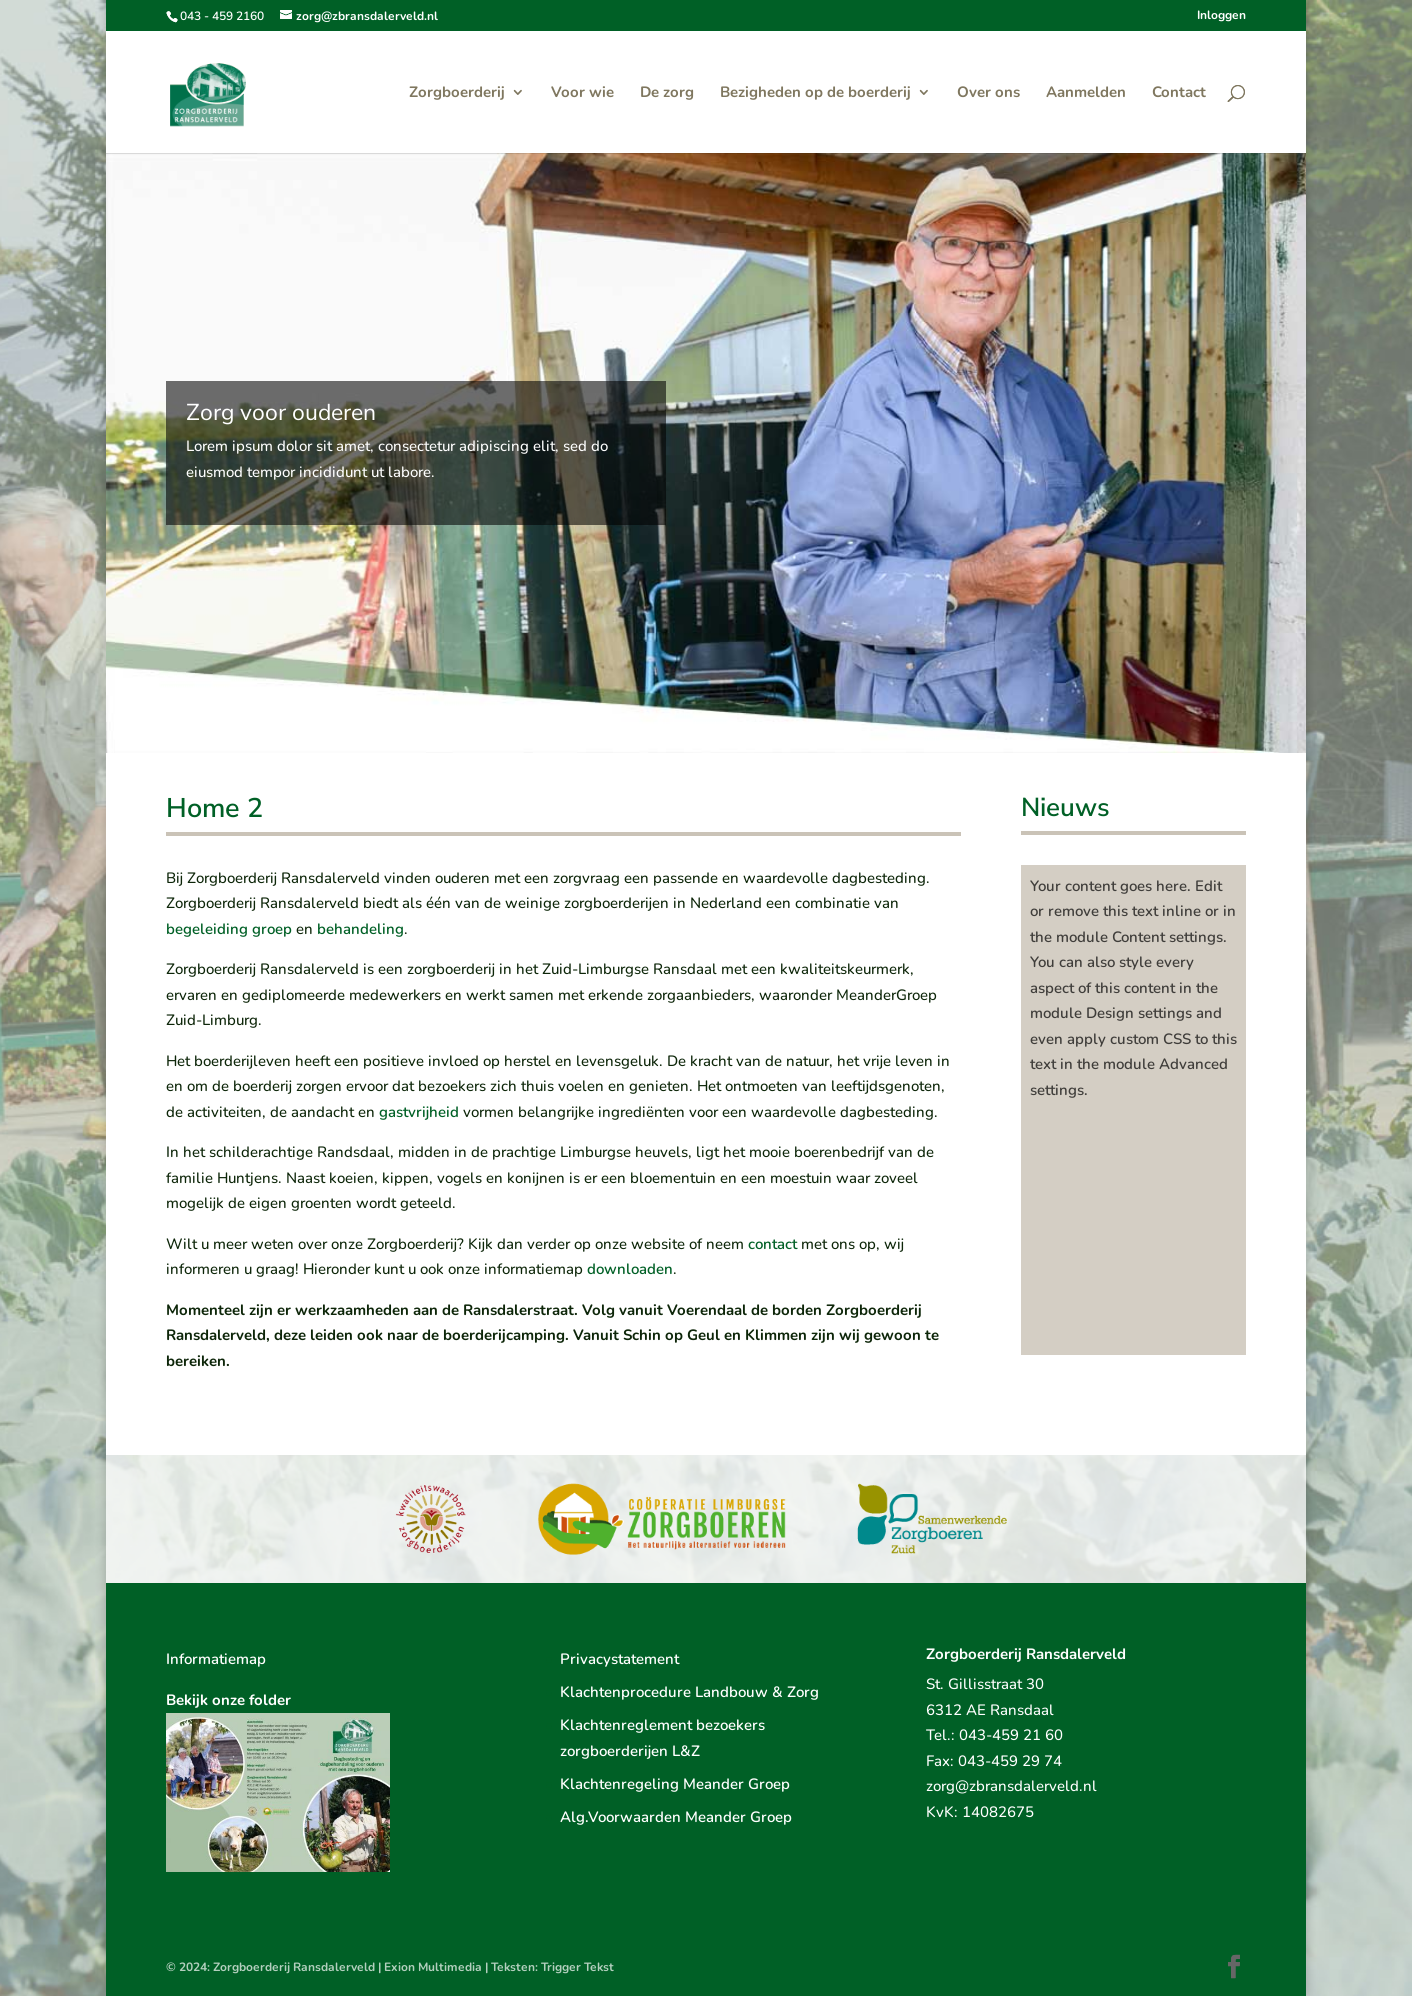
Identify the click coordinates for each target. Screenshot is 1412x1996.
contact (772, 1244)
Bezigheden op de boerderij (815, 93)
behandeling (360, 929)
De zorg (667, 93)
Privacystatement (619, 1659)
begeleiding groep (229, 929)
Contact (1179, 93)
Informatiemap (216, 1659)
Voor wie (582, 93)
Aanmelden (1086, 93)
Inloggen (1221, 16)
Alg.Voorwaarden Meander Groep (676, 1817)
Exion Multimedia (433, 1967)
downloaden (630, 1269)
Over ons (988, 93)
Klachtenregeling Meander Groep (675, 1784)
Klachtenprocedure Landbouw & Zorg (689, 1692)
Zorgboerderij (457, 93)
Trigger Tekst (577, 1967)
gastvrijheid (419, 1112)
